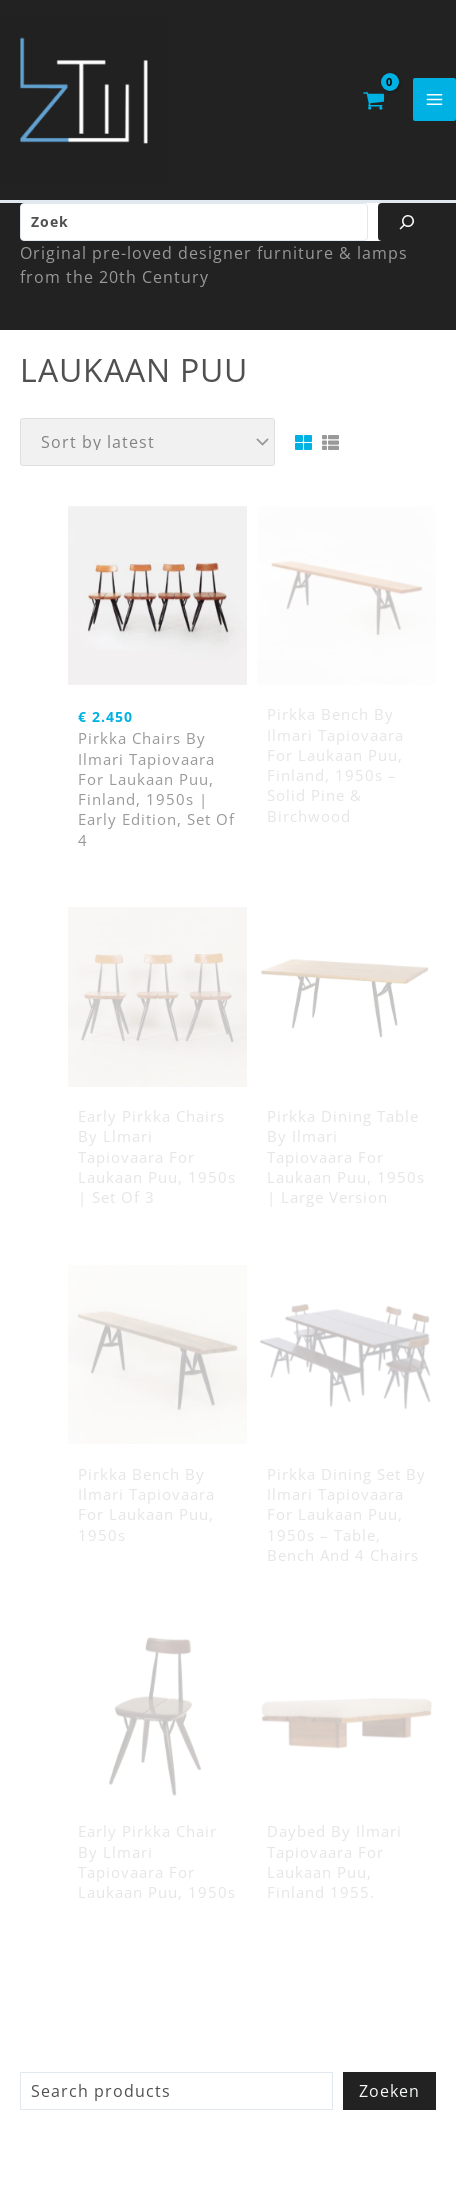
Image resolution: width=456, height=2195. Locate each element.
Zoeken (389, 2091)
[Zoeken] (407, 222)
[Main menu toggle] (434, 99)
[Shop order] (147, 442)
